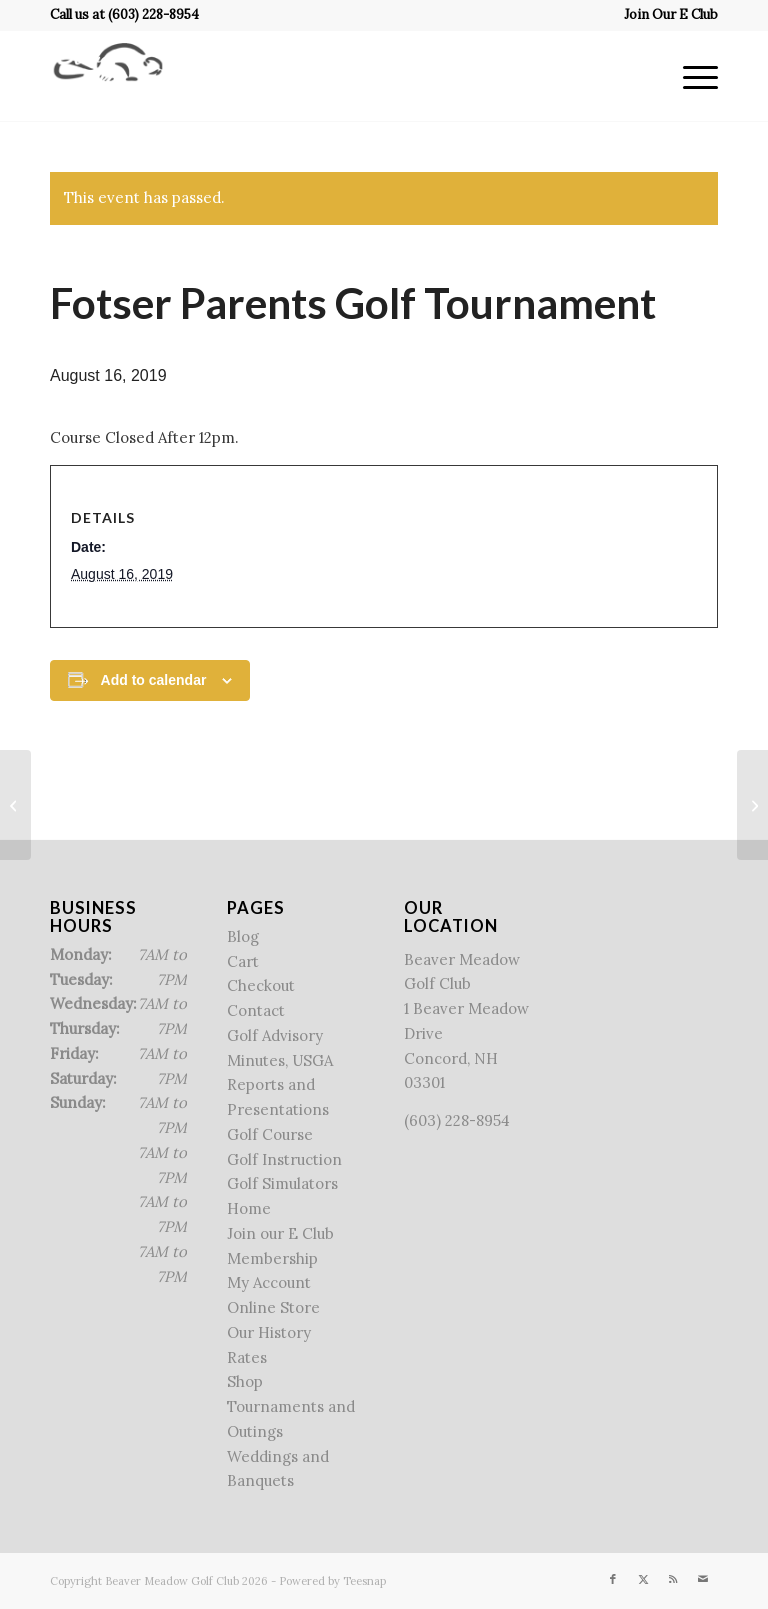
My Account (269, 1282)
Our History (269, 1332)
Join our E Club (280, 1233)
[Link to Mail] (703, 1579)
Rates (247, 1357)
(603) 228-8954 (153, 14)
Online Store (273, 1307)
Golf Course (270, 1134)
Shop (245, 1381)
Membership (272, 1258)
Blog (243, 936)
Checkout (261, 985)
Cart (243, 961)
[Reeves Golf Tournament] (752, 805)
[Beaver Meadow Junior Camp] (15, 805)
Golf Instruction (284, 1159)
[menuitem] (666, 15)
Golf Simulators (282, 1183)
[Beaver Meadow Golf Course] (108, 76)
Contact (256, 1010)
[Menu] (690, 76)
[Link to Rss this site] (673, 1579)
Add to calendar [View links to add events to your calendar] (154, 680)
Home (249, 1208)
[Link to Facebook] (613, 1579)
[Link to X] (643, 1579)
